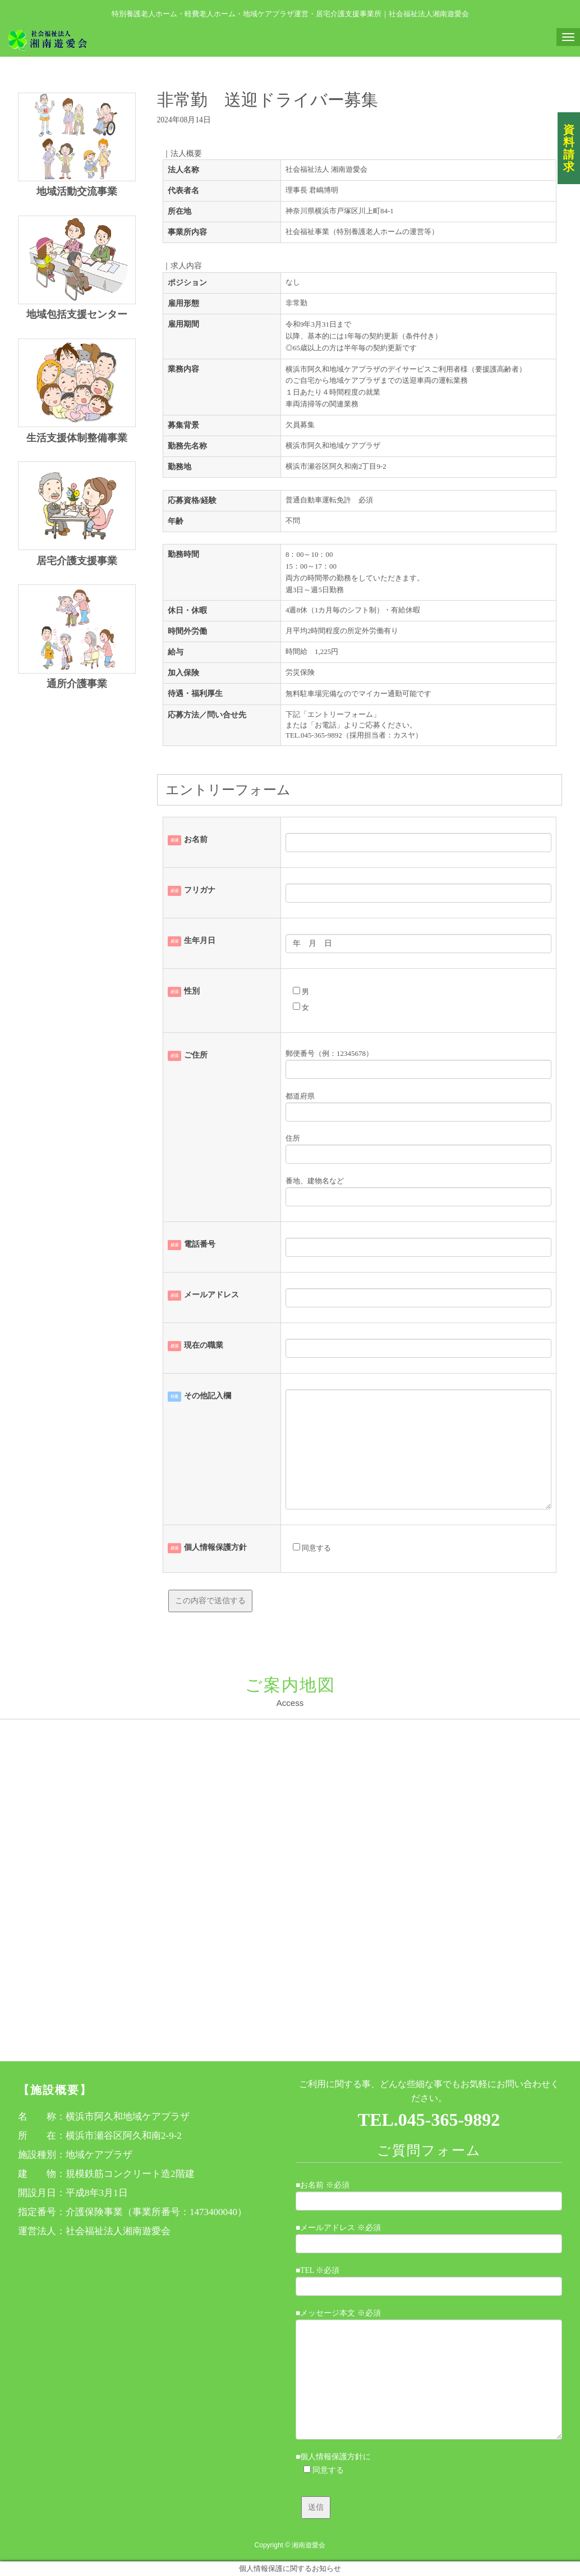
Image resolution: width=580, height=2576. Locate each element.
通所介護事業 (77, 683)
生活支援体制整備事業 (76, 437)
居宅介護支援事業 (76, 560)
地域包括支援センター (76, 314)
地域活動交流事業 (76, 191)
